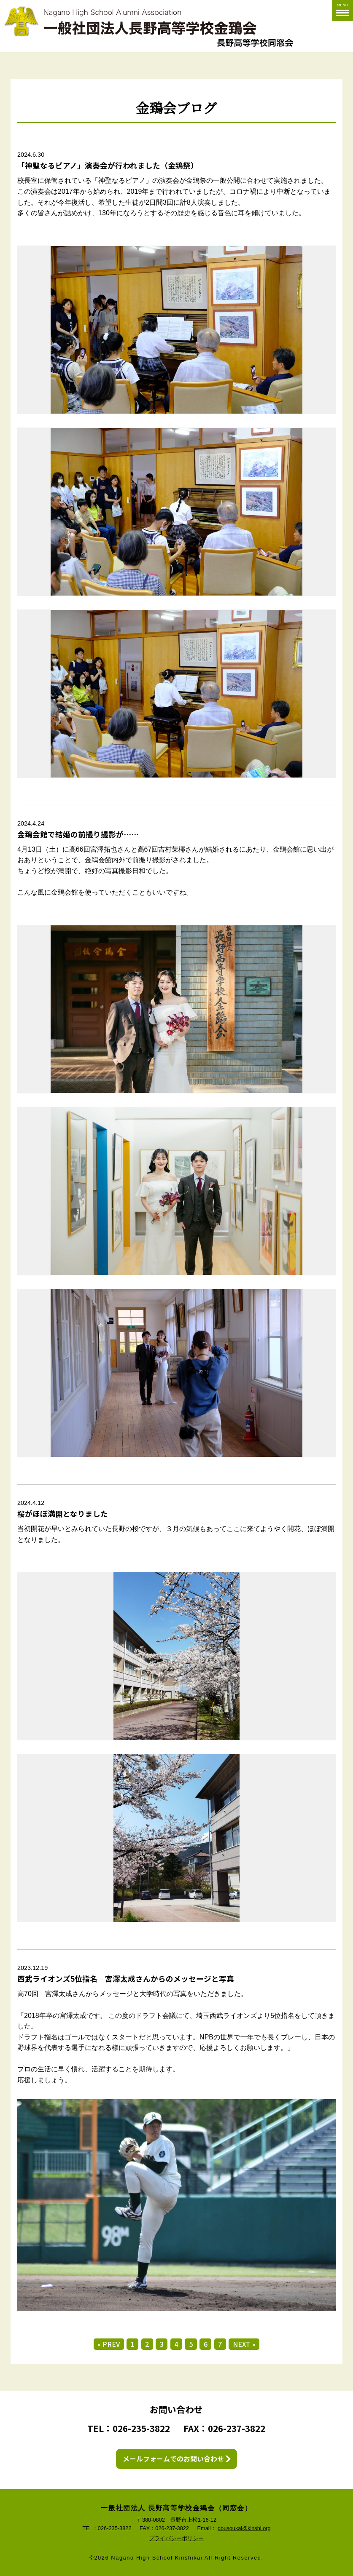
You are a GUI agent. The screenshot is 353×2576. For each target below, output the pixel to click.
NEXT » (244, 2344)
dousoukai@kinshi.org (244, 2528)
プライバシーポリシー (176, 2539)
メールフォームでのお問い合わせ (173, 2459)
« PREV (108, 2344)
